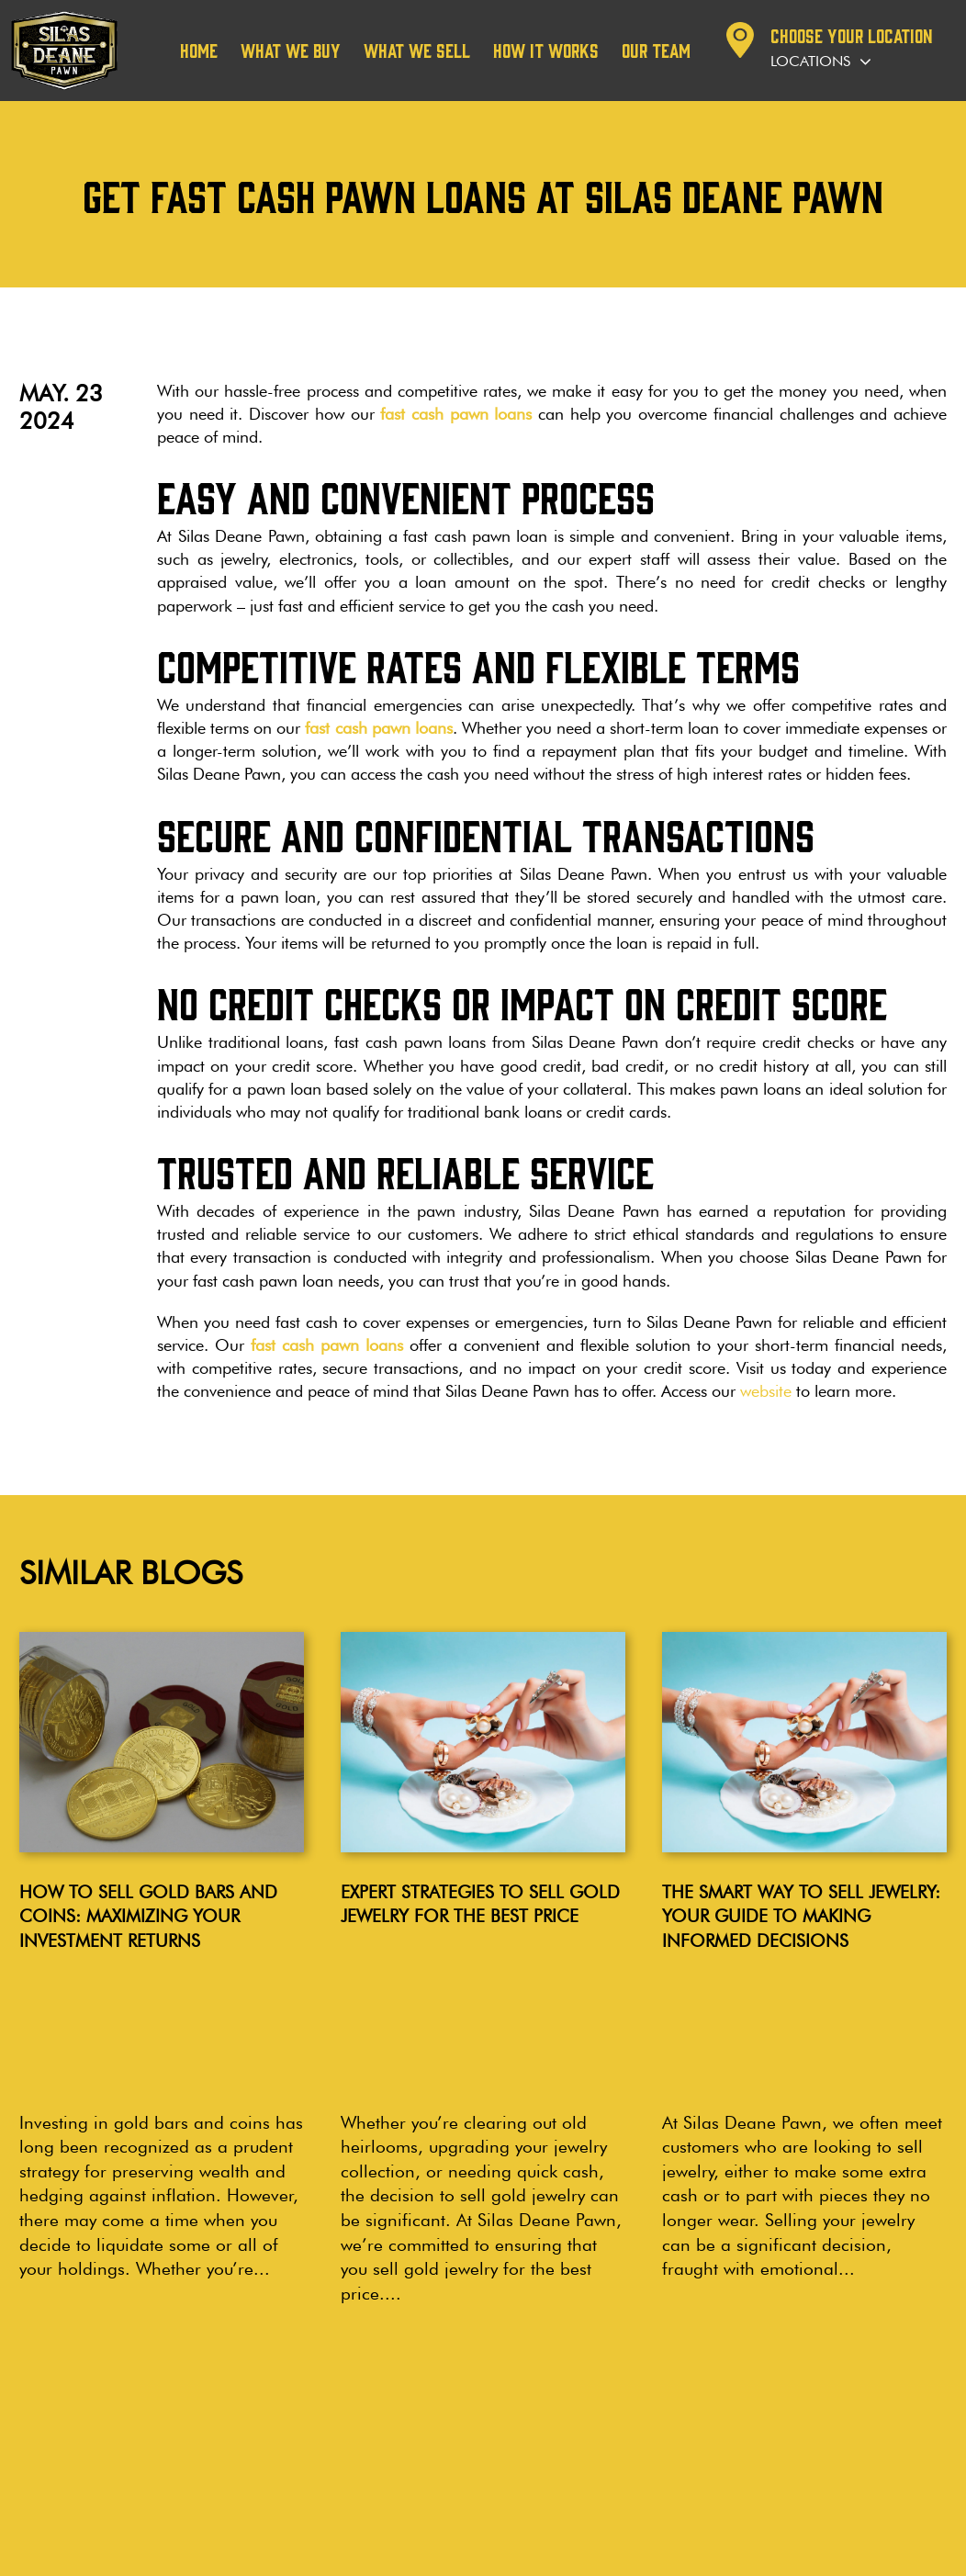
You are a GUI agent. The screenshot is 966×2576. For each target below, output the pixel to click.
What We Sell (417, 50)
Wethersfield (380, 2387)
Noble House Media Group (868, 2550)
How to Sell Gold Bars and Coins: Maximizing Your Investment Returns (148, 1916)
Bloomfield (503, 2408)
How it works (546, 50)
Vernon (491, 2428)
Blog (24, 2354)
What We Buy (291, 50)
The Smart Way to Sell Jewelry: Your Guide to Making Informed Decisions (801, 1916)
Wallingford (378, 2428)
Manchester (377, 2408)
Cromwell (500, 2387)
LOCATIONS (392, 2347)
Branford (497, 2449)
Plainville (369, 2470)
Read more (87, 2208)
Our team (656, 50)
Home (199, 50)
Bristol (360, 2449)
